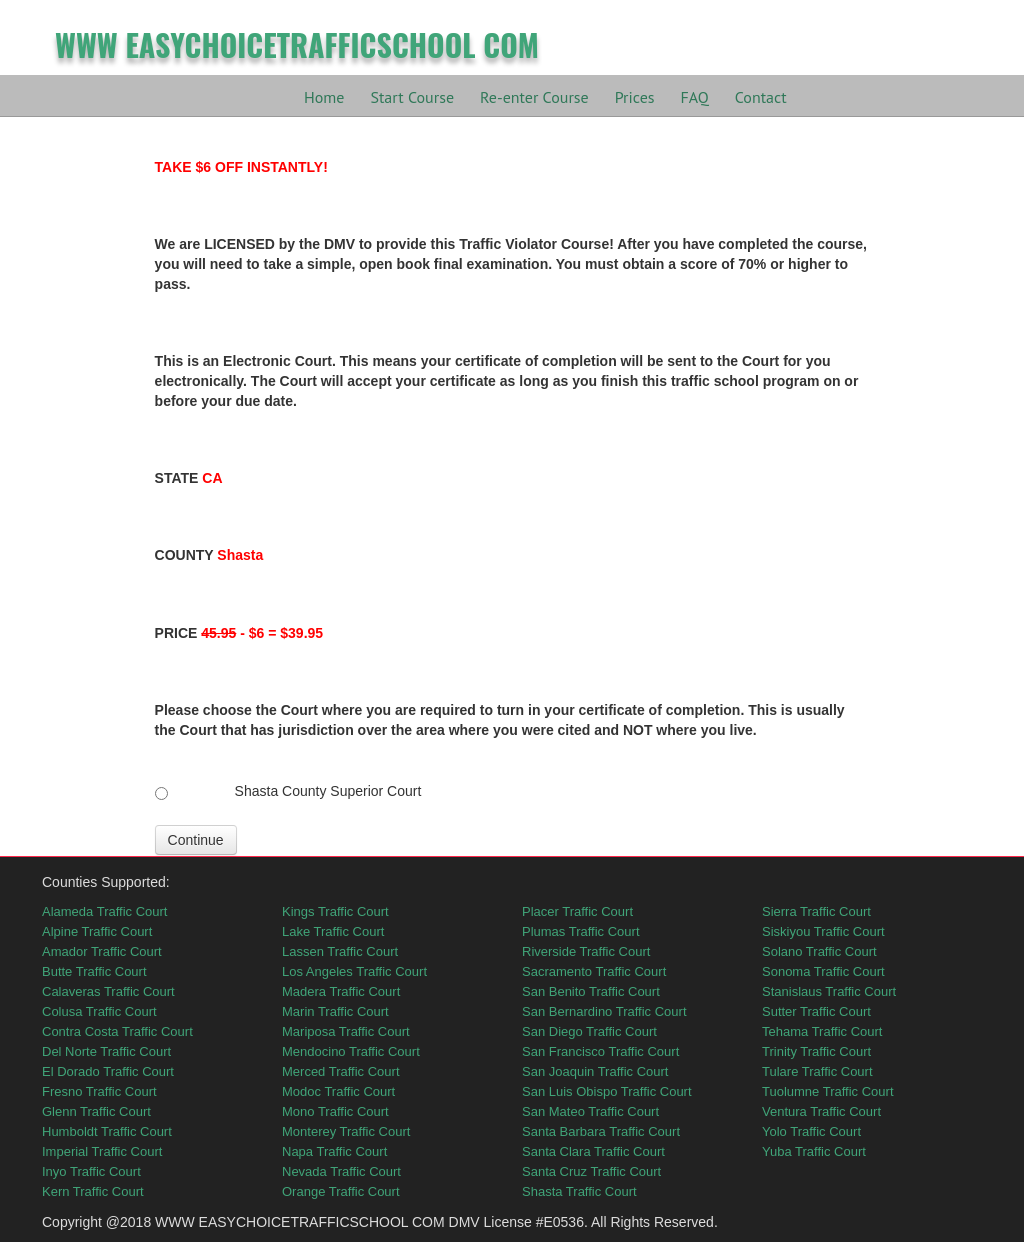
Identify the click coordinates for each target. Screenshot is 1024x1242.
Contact (761, 97)
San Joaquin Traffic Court (595, 1071)
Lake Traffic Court (333, 931)
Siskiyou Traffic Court (823, 931)
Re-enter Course (534, 97)
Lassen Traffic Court (340, 951)
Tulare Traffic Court (817, 1071)
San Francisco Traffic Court (600, 1051)
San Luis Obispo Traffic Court (607, 1091)
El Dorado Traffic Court (108, 1071)
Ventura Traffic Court (821, 1111)
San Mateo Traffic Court (590, 1111)
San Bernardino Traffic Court (604, 1011)
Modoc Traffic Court (338, 1091)
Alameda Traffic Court (104, 911)
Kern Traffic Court (93, 1191)
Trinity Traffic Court (816, 1051)
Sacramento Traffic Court (594, 971)
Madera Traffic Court (341, 991)
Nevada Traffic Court (341, 1171)
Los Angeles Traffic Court (354, 971)
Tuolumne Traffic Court (828, 1091)
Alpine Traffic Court (97, 931)
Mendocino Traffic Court (351, 1051)
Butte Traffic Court (94, 971)
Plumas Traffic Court (581, 931)
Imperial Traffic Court (102, 1151)
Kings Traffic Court (335, 911)
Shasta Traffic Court (579, 1191)
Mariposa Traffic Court (346, 1031)
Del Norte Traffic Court (106, 1051)
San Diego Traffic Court (589, 1031)
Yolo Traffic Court (811, 1131)
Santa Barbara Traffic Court (601, 1131)
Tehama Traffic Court (822, 1031)
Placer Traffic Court (577, 911)
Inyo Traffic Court (91, 1171)
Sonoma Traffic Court (823, 971)
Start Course (412, 97)
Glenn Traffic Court (96, 1111)
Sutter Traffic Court (816, 1011)
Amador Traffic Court (102, 951)
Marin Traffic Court (335, 1011)
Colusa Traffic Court (99, 1011)
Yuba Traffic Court (814, 1151)
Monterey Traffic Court (346, 1131)
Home (324, 97)
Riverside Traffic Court (586, 951)
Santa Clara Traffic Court (593, 1151)
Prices (635, 97)
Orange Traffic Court (341, 1191)
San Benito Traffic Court (591, 991)
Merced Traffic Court (341, 1071)
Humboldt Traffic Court (107, 1131)
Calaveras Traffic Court (108, 991)
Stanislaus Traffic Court (829, 991)
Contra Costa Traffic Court (117, 1031)
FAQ (695, 97)
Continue (196, 840)
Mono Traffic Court (335, 1111)
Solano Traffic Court (819, 951)
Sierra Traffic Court (816, 911)
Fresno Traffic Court (99, 1091)
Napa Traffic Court (334, 1151)
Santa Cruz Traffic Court (591, 1171)
